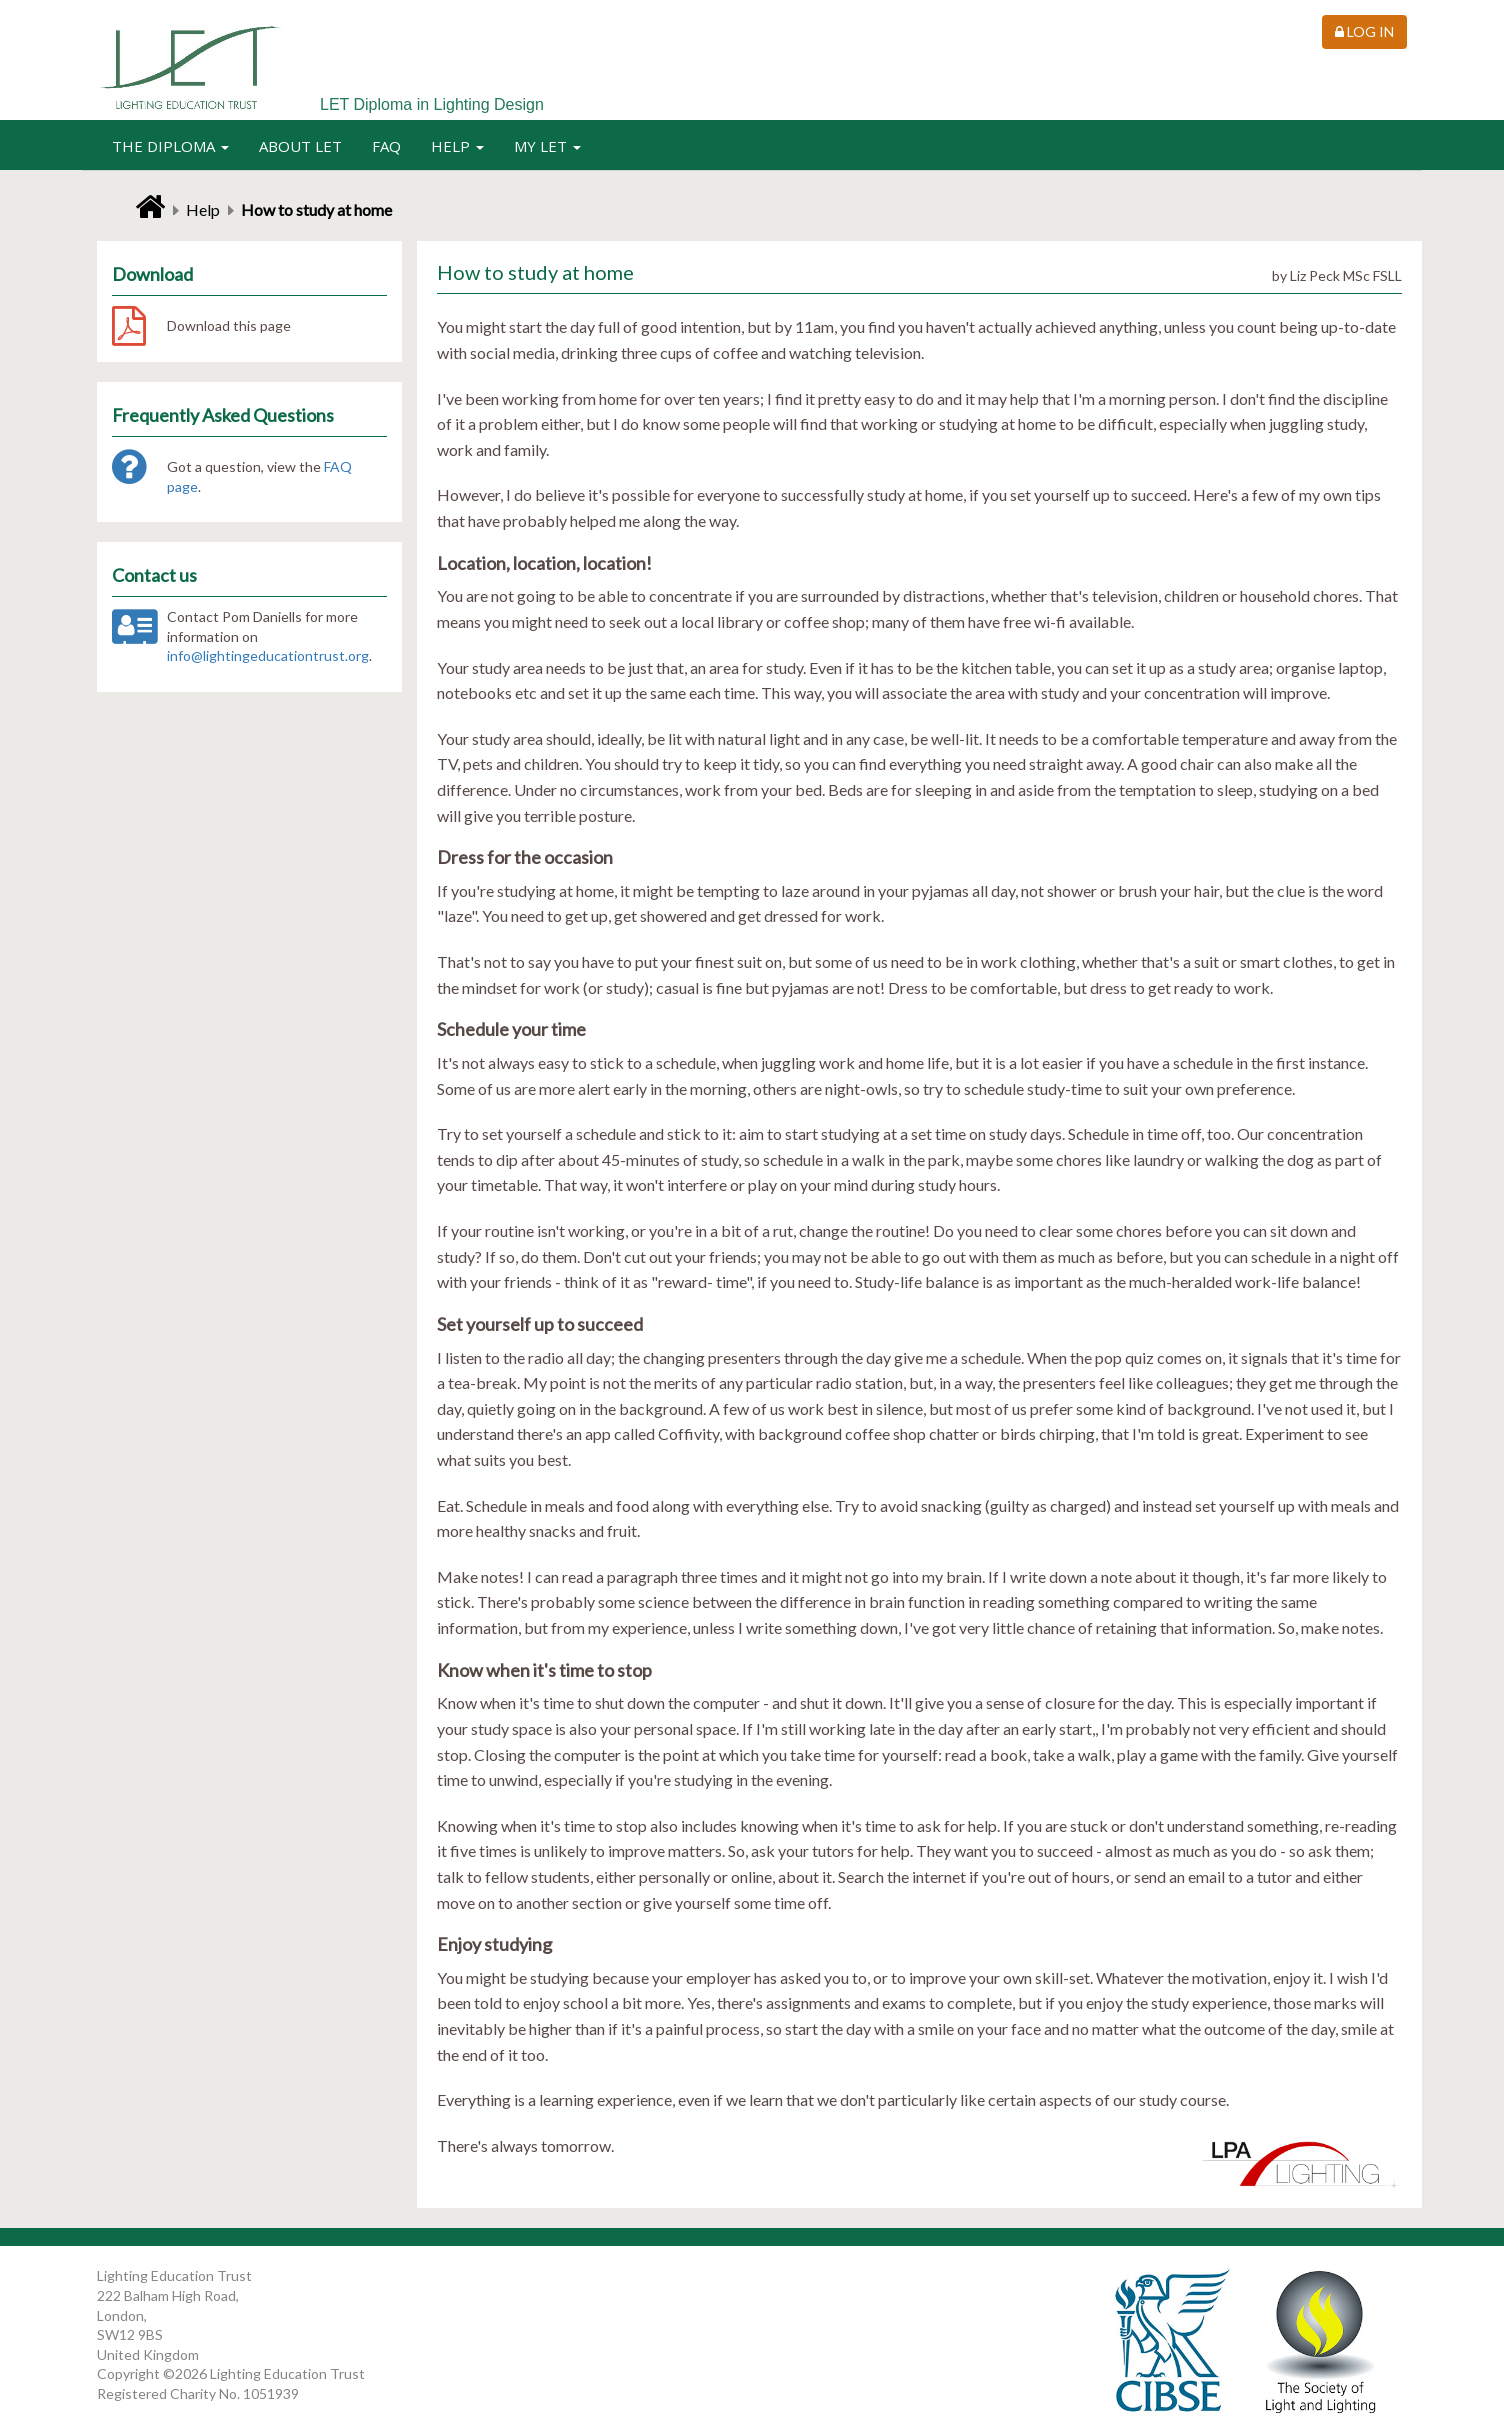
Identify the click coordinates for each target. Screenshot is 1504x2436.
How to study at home (316, 209)
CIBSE (1171, 2341)
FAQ (386, 146)
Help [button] (457, 146)
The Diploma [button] (170, 146)
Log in (1364, 31)
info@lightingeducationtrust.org (268, 655)
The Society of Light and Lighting (1320, 2341)
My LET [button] (547, 146)
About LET (300, 146)
